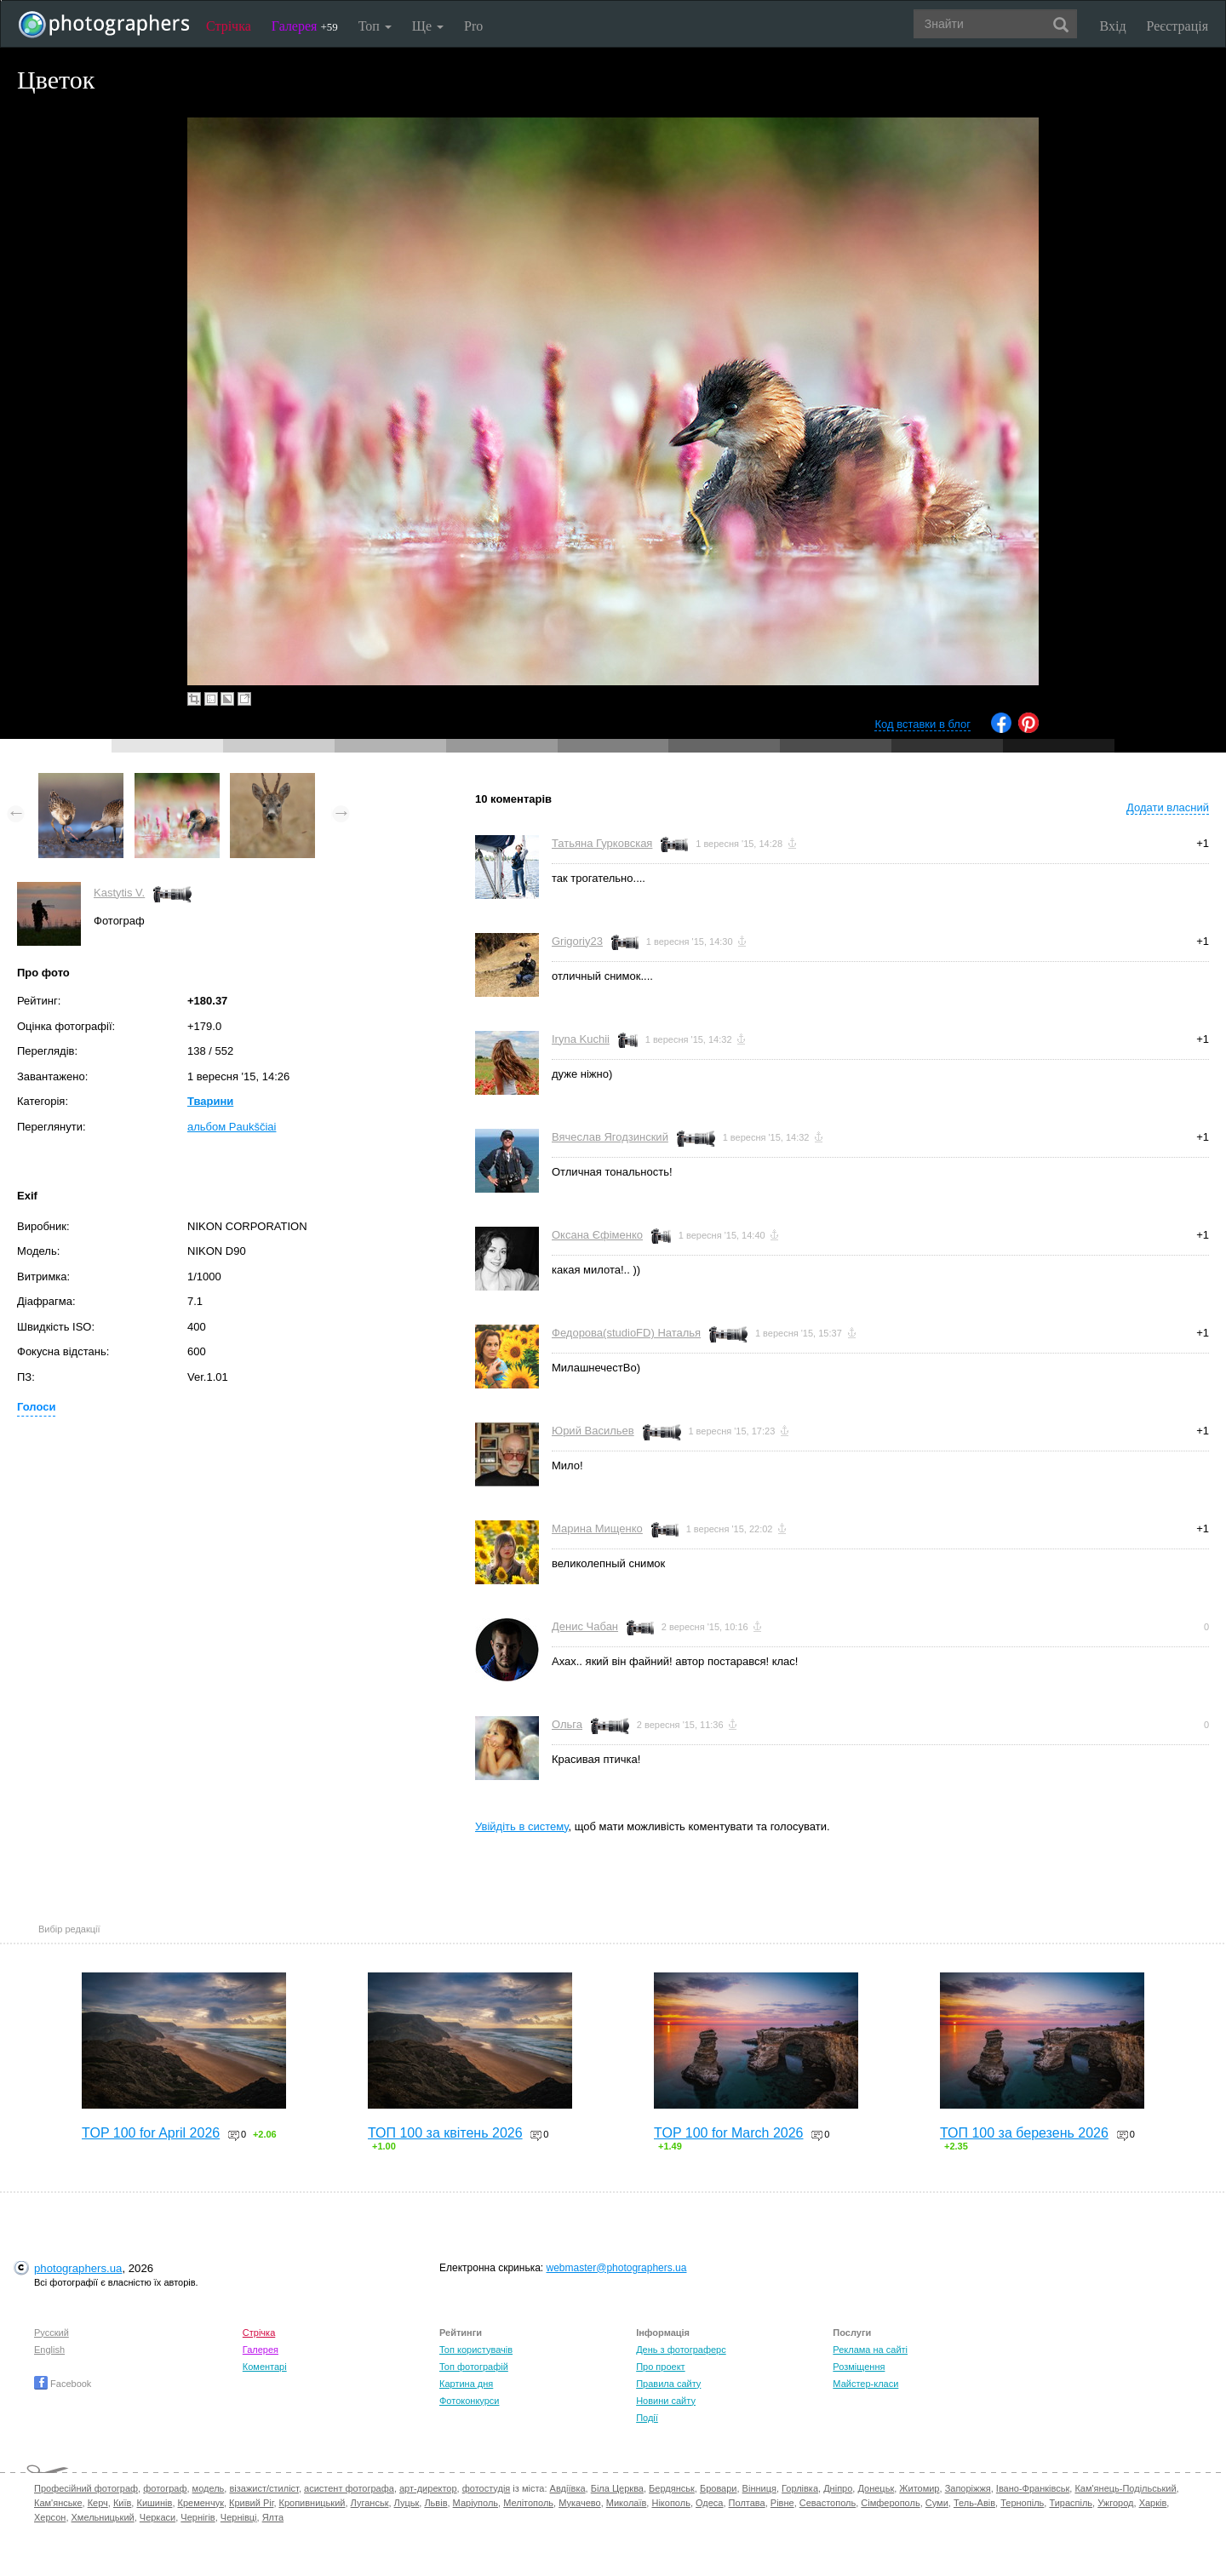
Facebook (62, 2384)
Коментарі (265, 2366)
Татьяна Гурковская (602, 843)
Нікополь (670, 2503)
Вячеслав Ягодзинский (610, 1137)
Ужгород (1115, 2503)
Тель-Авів (974, 2503)
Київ (122, 2503)
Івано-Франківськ (1032, 2488)
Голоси (36, 1406)
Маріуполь (475, 2503)
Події (647, 2418)
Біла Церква (617, 2488)
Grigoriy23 (577, 941)
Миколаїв (626, 2503)
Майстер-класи (865, 2384)
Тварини (210, 1101)
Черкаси (157, 2517)
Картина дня (466, 2384)
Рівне (782, 2503)
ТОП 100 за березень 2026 (1024, 2133)
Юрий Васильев (593, 1430)
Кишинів (154, 2503)
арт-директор (428, 2488)
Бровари (718, 2488)
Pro (473, 26)
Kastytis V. (119, 892)
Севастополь (827, 2503)
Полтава (747, 2503)
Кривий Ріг (251, 2503)
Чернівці (239, 2517)
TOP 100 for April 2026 (151, 2133)
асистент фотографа (349, 2488)
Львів (435, 2503)
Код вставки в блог (922, 724)
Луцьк (407, 2503)
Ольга (567, 1724)
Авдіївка (568, 2488)
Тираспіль (1070, 2503)
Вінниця (759, 2488)
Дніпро (837, 2488)
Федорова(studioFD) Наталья (626, 1332)
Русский (51, 2332)
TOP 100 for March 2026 (729, 2133)
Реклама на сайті (870, 2349)
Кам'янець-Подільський (1125, 2488)
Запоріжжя (968, 2488)
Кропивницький (312, 2503)
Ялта (273, 2517)
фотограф (164, 2488)
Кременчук (201, 2503)
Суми (936, 2503)
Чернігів (197, 2517)
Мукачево (579, 2503)
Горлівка (800, 2488)
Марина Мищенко (597, 1528)
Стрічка (228, 26)
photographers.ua (78, 2268)
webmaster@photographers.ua (617, 2268)
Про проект (660, 2366)
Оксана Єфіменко (597, 1234)
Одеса (709, 2503)
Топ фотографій (473, 2366)
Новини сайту (666, 2401)
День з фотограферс (681, 2349)
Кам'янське (58, 2503)
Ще (428, 26)
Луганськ (370, 2503)
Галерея (305, 26)
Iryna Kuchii (581, 1039)
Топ (375, 26)
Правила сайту (668, 2384)
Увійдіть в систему (522, 1826)
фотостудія (486, 2488)
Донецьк (875, 2488)
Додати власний (1167, 807)
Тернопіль (1022, 2503)
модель (208, 2488)
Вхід (1113, 26)
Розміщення (859, 2366)
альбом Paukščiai (231, 1126)
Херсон (50, 2517)
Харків (1153, 2503)
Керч (98, 2503)
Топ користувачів (476, 2349)
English (49, 2349)
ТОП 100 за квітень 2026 (445, 2133)
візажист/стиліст (263, 2488)
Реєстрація (1177, 26)
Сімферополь (890, 2503)
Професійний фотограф (86, 2488)
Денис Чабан (585, 1626)
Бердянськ (672, 2488)
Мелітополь (528, 2503)
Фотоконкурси (469, 2401)
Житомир (919, 2488)
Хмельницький (103, 2517)
